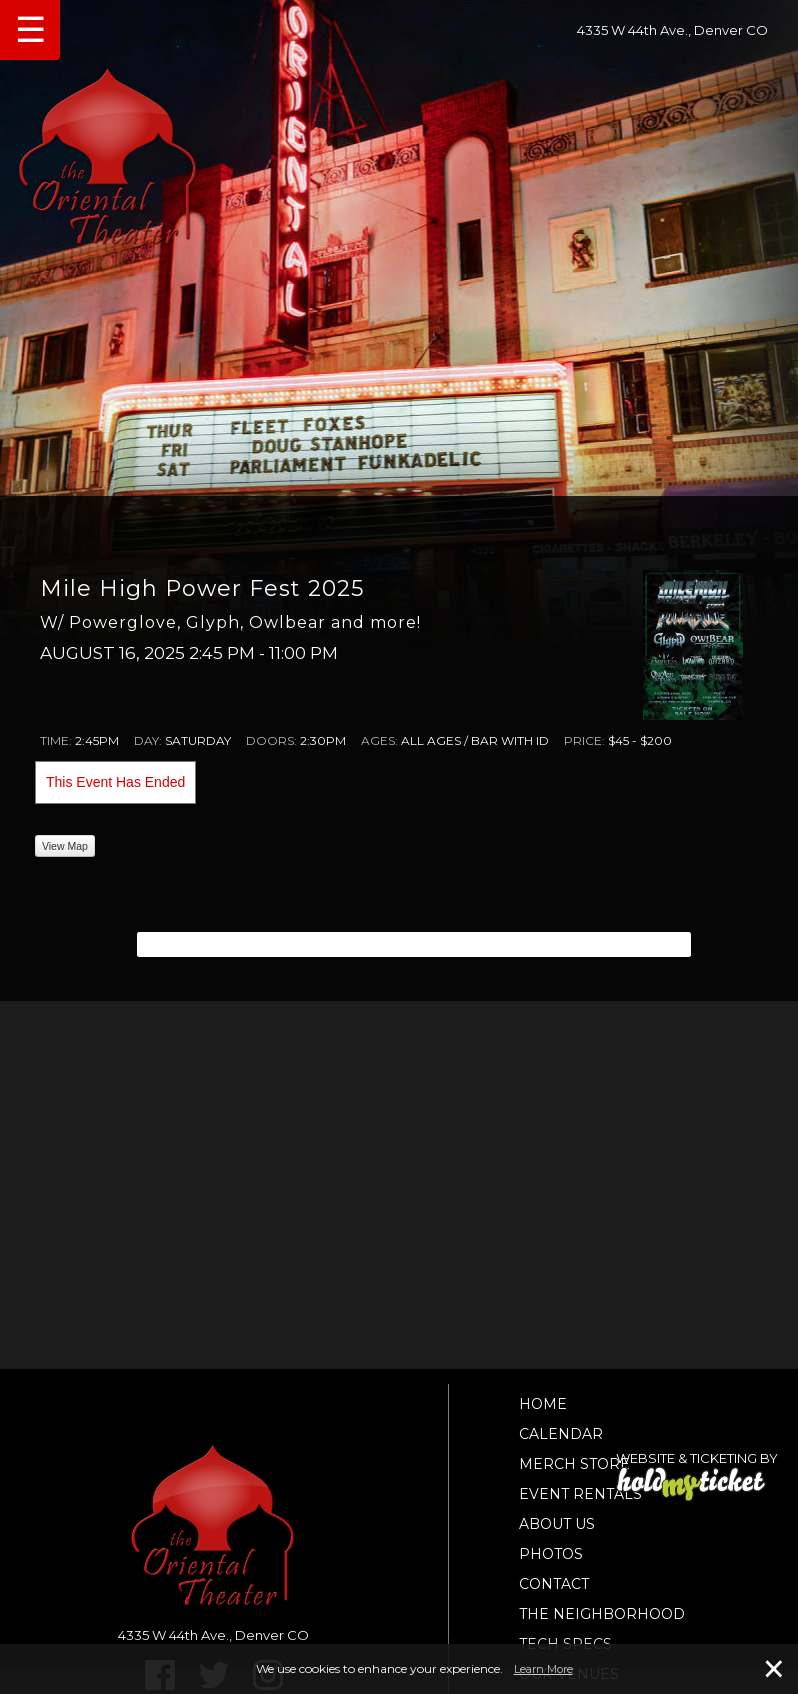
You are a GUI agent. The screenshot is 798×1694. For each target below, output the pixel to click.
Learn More (543, 1669)
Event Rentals (580, 1494)
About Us (557, 1524)
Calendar (561, 1434)
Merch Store (574, 1464)
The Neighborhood (602, 1614)
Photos (551, 1554)
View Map (65, 846)
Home (543, 1404)
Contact (554, 1584)
